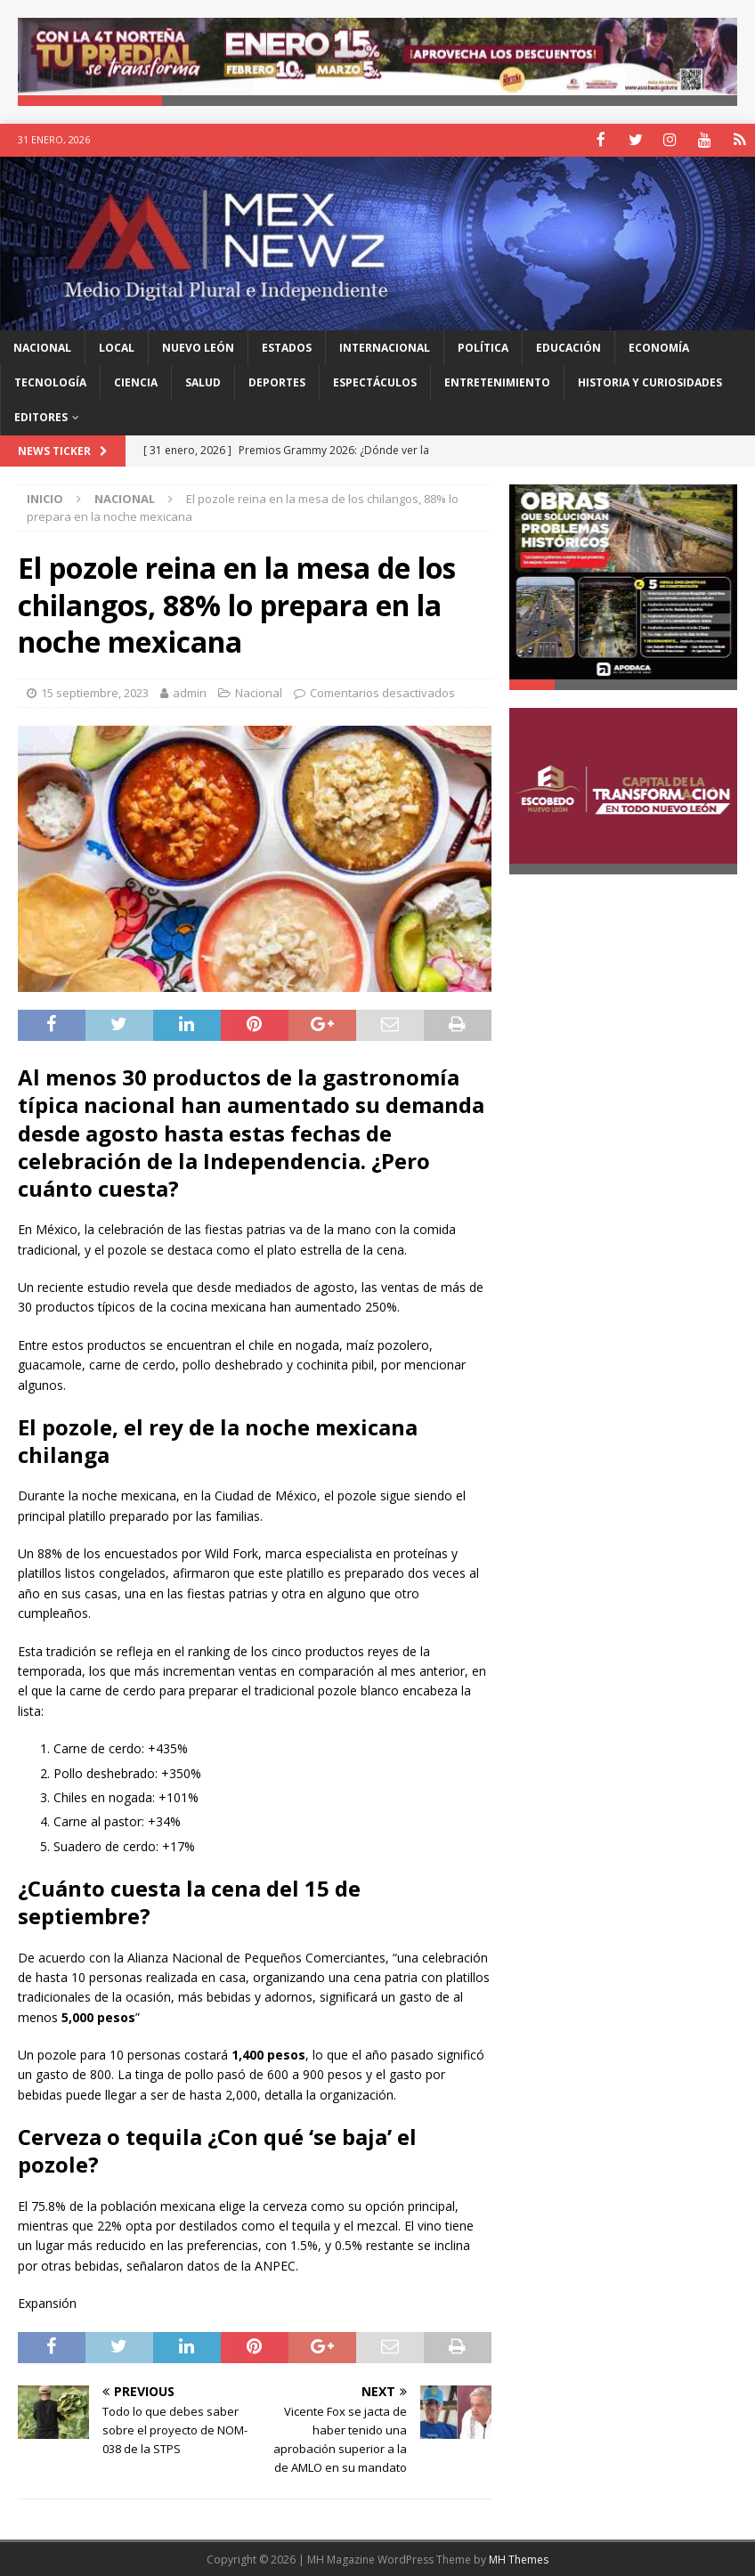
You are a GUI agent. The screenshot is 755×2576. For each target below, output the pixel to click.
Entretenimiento (497, 381)
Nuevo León (198, 345)
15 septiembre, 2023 (95, 691)
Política (483, 345)
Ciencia (136, 381)
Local (116, 345)
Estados (287, 345)
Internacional (384, 345)
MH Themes (518, 2558)
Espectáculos (375, 381)
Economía (659, 345)
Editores (41, 416)
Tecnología (50, 381)
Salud (203, 381)
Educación (568, 345)
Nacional (42, 345)
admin (190, 691)
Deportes (276, 381)
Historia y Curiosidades (650, 381)
